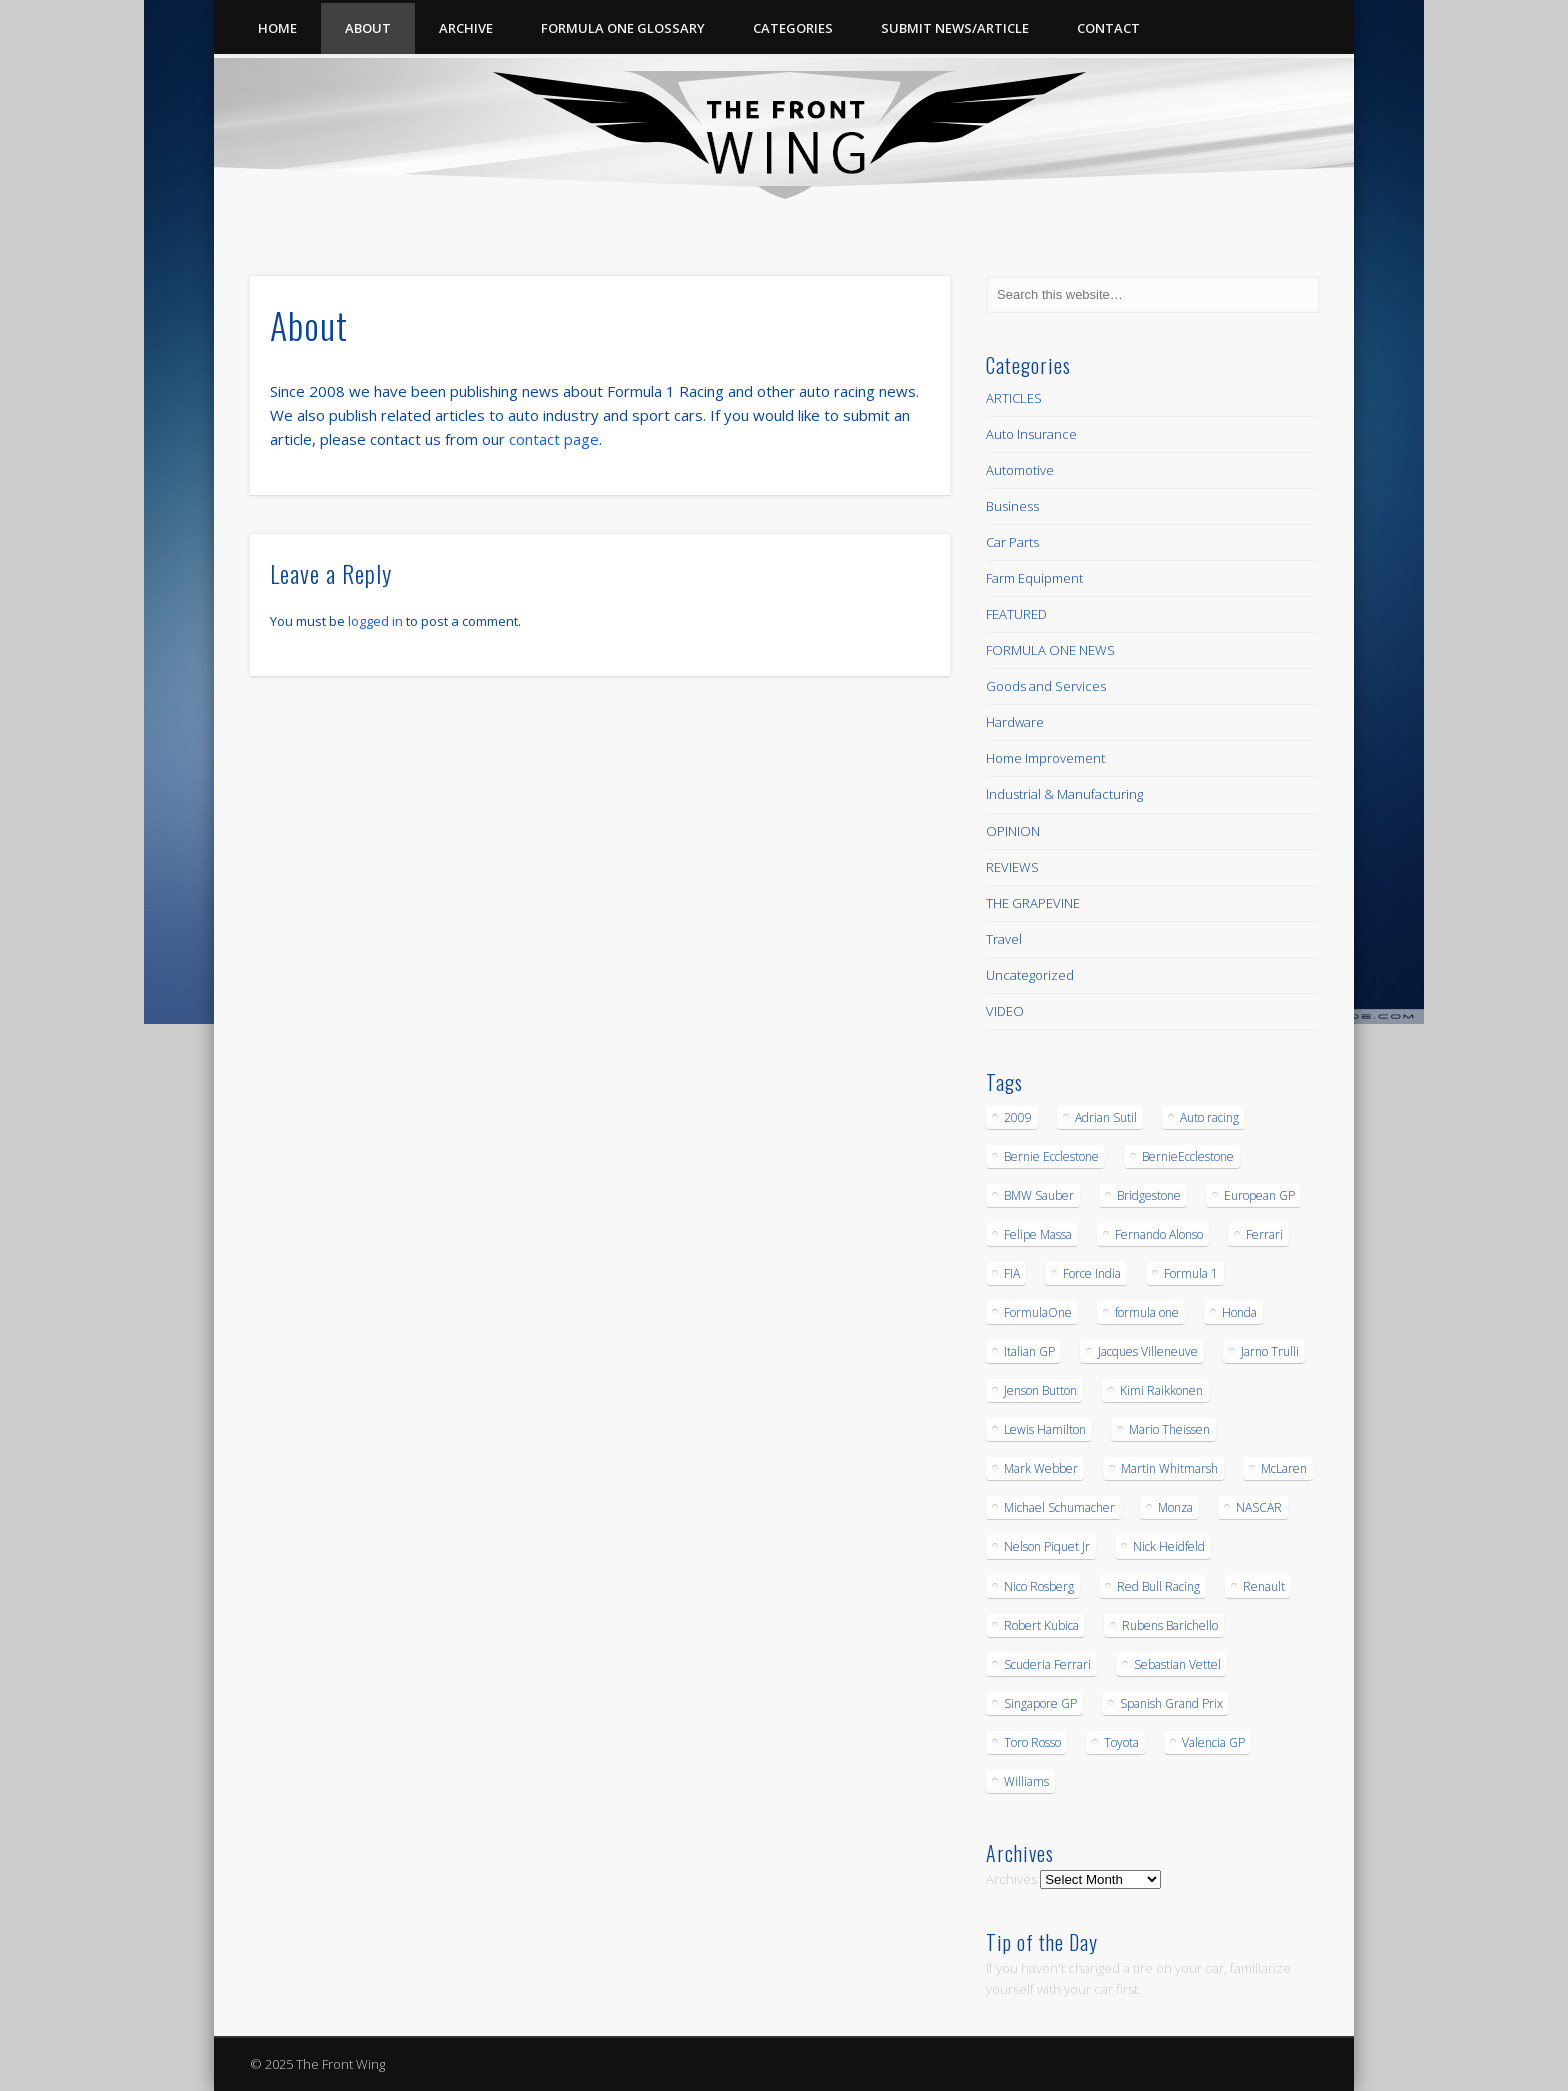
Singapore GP (1040, 1703)
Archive (466, 28)
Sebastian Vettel (1177, 1664)
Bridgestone (1149, 1195)
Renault (1264, 1586)
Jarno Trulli (1270, 1351)
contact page (554, 439)
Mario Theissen (1169, 1429)
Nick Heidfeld (1169, 1546)
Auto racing (1209, 1117)
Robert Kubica (1041, 1625)
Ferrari (1264, 1234)
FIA (1012, 1273)
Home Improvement (1045, 758)
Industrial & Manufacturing (1064, 794)
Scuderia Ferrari (1047, 1664)
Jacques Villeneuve (1148, 1351)
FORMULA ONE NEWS (1050, 650)
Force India (1092, 1273)
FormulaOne (1038, 1312)
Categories (793, 28)
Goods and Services (1046, 686)
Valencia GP (1213, 1742)
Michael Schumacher (1059, 1507)
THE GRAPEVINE (1033, 903)
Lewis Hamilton (1045, 1429)
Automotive (1020, 470)
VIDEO (1005, 1011)
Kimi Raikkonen (1161, 1390)
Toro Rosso (1032, 1742)
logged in (375, 621)
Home (277, 28)
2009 (1018, 1117)
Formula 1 (1191, 1273)
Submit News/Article (955, 28)
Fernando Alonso (1159, 1234)
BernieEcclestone (1188, 1156)
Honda (1239, 1312)
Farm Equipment (1034, 578)
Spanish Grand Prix (1171, 1703)
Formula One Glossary (623, 28)
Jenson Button (1040, 1390)
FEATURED (1016, 614)
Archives (1011, 1879)
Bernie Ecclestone (1051, 1156)
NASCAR (1259, 1507)
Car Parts (1012, 542)
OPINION (1013, 831)
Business (1012, 506)
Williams (1026, 1781)
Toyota (1121, 1742)
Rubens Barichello (1170, 1625)
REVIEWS (1012, 867)
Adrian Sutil (1106, 1117)
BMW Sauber (1039, 1195)
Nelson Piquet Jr (1047, 1546)
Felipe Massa (1038, 1234)
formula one (1147, 1312)
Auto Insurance (1031, 434)
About (368, 28)
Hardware (1015, 722)
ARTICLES (1014, 398)
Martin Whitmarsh (1169, 1468)
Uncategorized (1030, 975)
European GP (1259, 1195)
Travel (1004, 939)
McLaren (1284, 1468)
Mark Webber (1041, 1468)
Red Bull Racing (1158, 1586)
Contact (1108, 28)
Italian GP (1029, 1351)
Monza (1175, 1507)
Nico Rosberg (1039, 1586)
